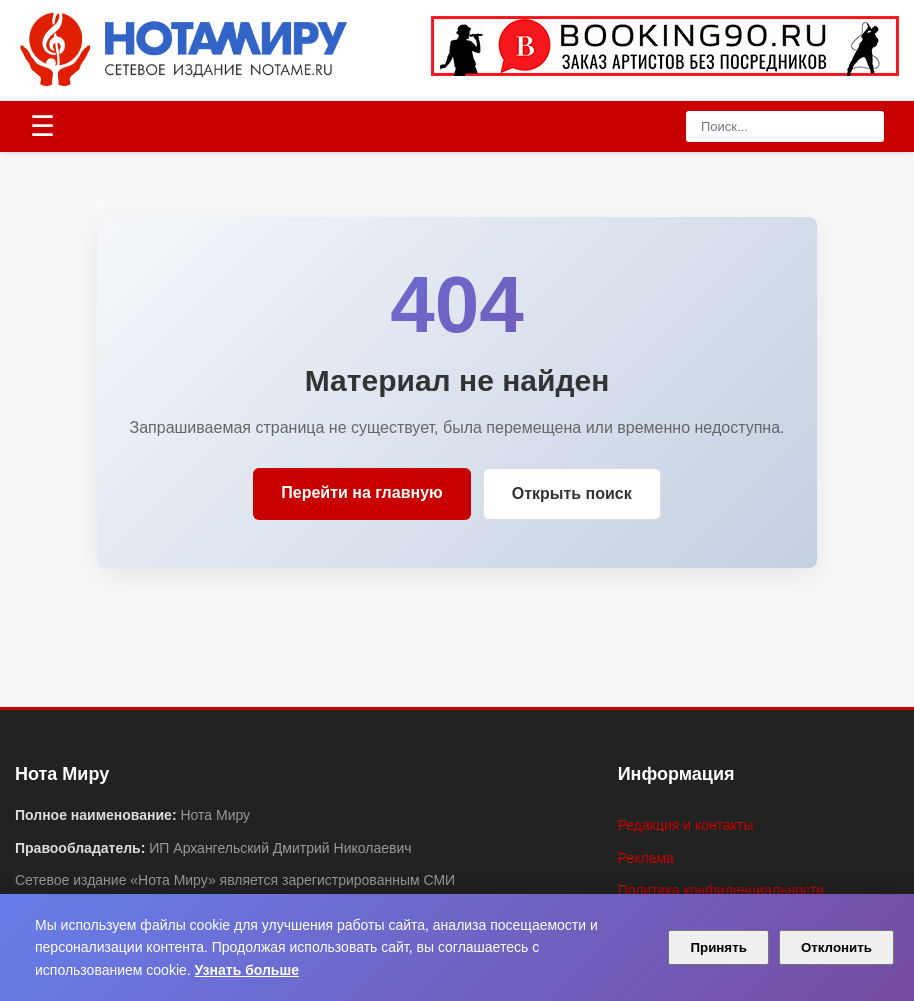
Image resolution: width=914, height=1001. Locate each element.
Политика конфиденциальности (721, 890)
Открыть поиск (572, 493)
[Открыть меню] (42, 127)
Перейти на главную (361, 492)
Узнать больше (247, 970)
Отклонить (836, 947)
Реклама (646, 858)
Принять (718, 947)
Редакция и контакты (686, 825)
